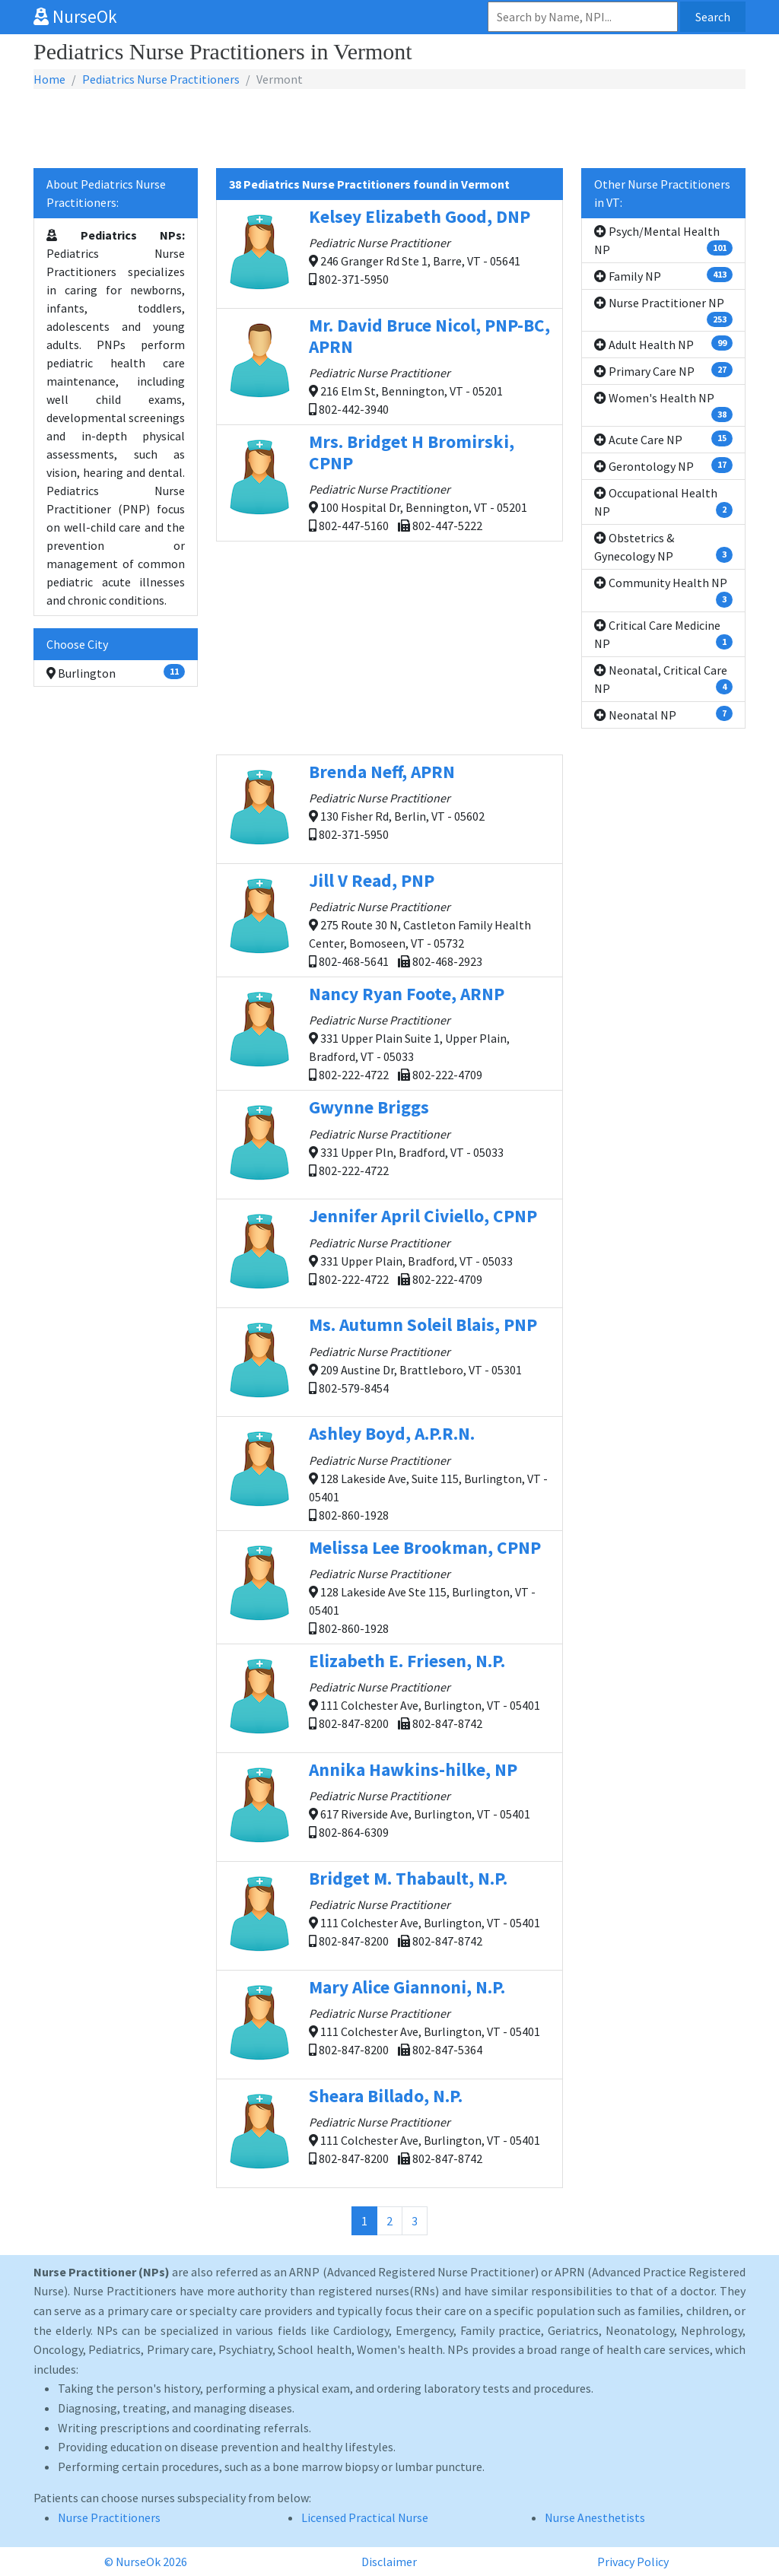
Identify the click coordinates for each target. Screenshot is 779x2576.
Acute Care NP (663, 438)
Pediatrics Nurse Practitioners (161, 79)
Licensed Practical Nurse (364, 2517)
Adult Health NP (663, 343)
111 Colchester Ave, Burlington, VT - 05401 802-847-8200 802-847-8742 (389, 1698)
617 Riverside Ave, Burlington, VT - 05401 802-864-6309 (389, 1806)
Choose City (77, 644)
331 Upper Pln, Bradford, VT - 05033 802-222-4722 (389, 1144)
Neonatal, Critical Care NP (663, 679)
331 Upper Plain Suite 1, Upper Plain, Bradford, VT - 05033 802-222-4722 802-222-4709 (389, 1032)
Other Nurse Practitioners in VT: (662, 193)
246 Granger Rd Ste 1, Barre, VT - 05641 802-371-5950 (389, 253)
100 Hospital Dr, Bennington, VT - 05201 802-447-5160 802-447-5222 (389, 481)
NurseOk (75, 16)
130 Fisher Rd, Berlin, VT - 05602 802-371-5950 (389, 809)
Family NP (663, 275)
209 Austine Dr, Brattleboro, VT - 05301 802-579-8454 (389, 1361)
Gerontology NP (663, 465)
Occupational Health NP (663, 502)
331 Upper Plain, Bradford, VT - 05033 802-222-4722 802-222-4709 (389, 1253)
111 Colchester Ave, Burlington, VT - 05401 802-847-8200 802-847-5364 (389, 2024)
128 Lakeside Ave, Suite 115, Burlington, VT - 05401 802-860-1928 (389, 1472)
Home (49, 79)
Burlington (115, 672)
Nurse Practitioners (109, 2517)
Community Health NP (663, 591)
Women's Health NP (663, 406)
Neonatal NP (663, 714)
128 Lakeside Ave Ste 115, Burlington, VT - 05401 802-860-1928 (389, 1586)
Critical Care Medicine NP (663, 634)
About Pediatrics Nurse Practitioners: (106, 193)
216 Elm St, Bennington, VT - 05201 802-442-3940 (389, 365)
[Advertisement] (389, 129)
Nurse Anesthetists (595, 2517)
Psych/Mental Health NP (663, 240)
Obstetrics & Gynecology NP (663, 547)
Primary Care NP (663, 370)
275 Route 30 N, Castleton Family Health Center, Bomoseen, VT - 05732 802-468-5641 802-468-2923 (389, 919)
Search (712, 16)
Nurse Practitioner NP (663, 311)
